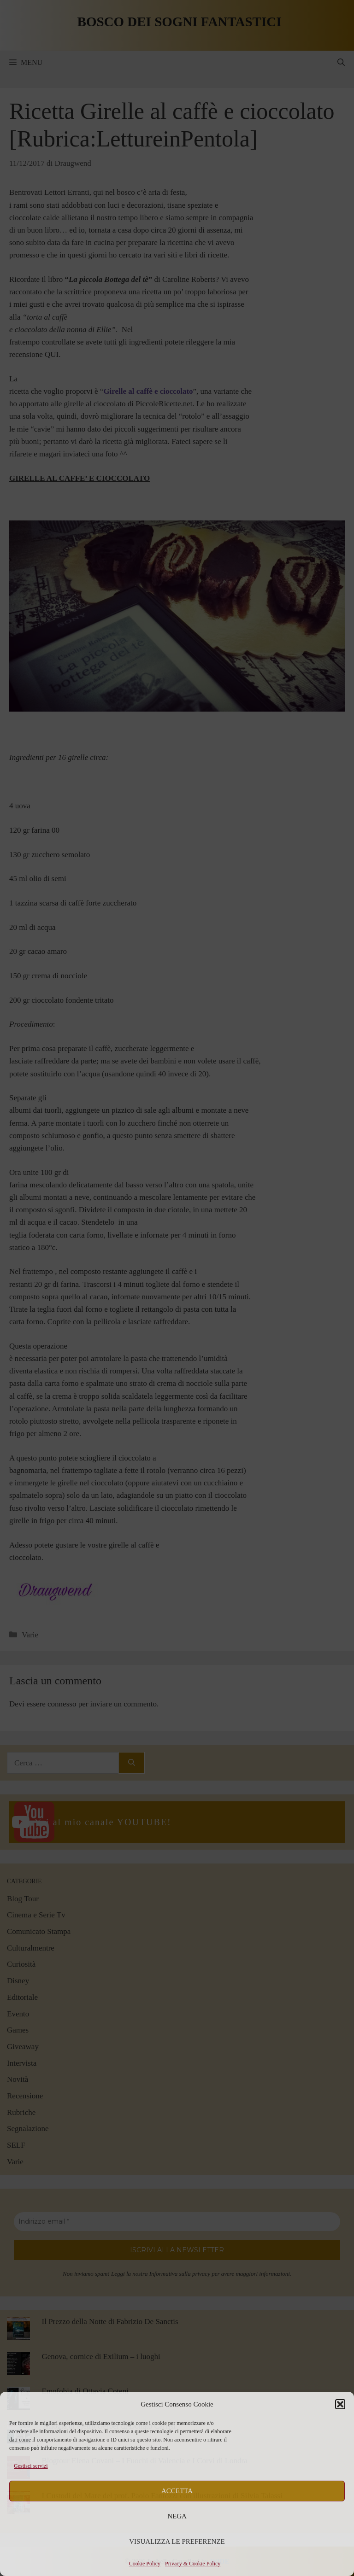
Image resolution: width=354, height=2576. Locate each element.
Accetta (177, 2490)
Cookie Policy (144, 2563)
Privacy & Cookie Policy (192, 2563)
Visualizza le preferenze (177, 2541)
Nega (177, 2516)
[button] (340, 2404)
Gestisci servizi (31, 2466)
